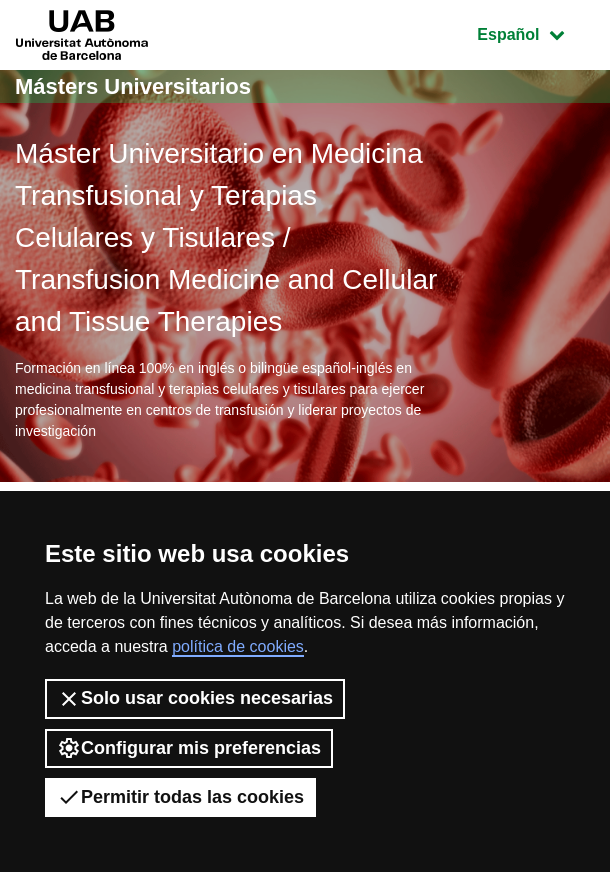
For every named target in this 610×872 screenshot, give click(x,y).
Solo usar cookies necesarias (195, 699)
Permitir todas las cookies (180, 797)
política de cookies (238, 646)
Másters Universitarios (133, 86)
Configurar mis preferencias (189, 748)
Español (535, 32)
